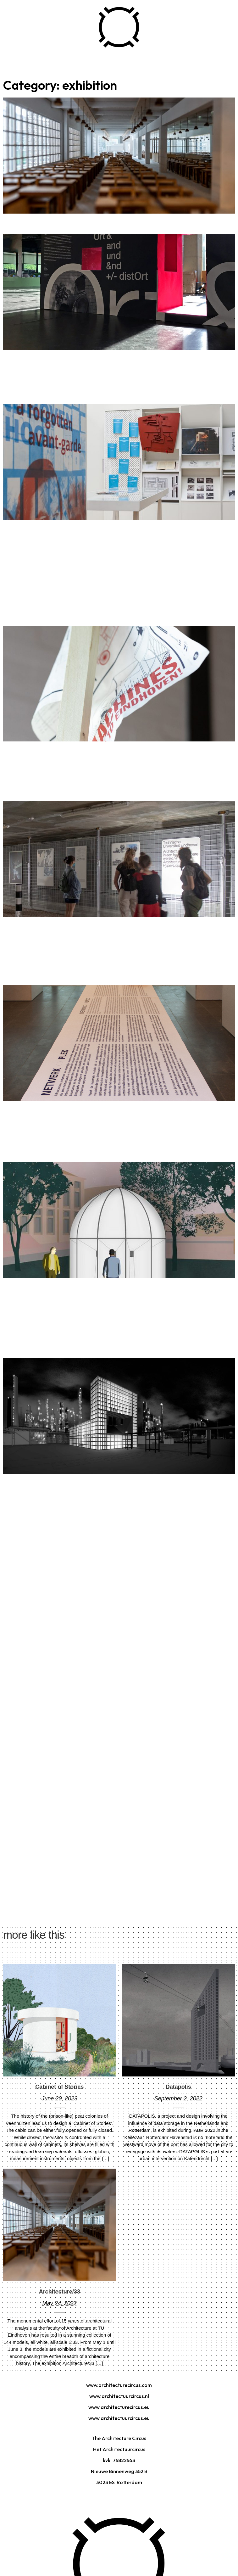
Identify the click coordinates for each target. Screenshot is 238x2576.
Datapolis (178, 2087)
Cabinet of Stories (59, 2087)
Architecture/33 (59, 2291)
